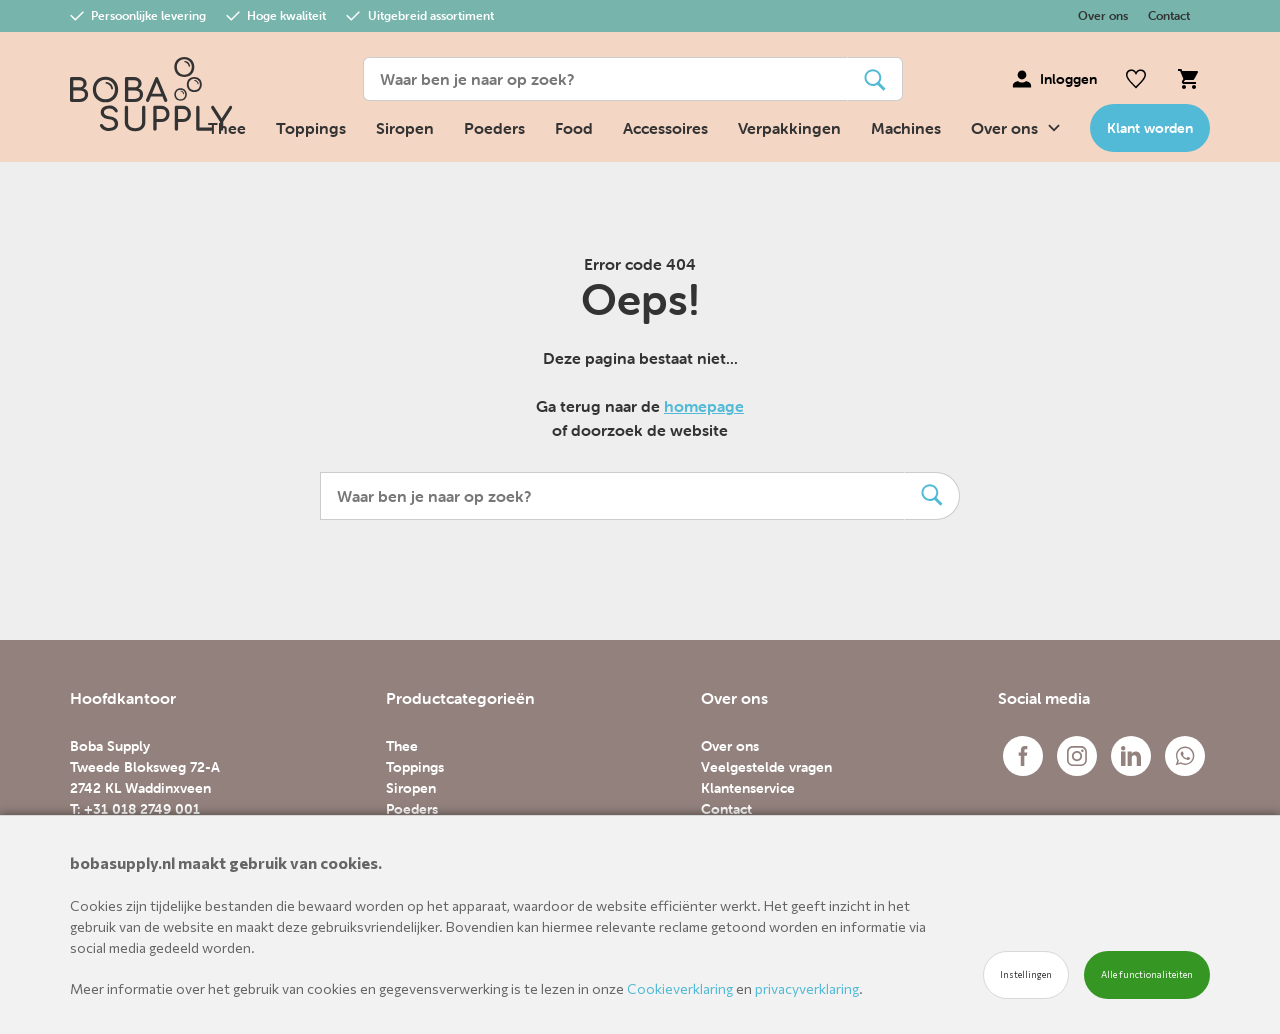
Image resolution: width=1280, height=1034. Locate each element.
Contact (1169, 15)
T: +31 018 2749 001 (135, 809)
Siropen (405, 128)
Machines (906, 128)
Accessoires (665, 128)
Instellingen (1026, 974)
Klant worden (1150, 128)
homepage (704, 406)
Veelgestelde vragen (766, 767)
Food (574, 128)
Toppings (311, 128)
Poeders (494, 128)
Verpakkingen (789, 128)
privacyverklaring (807, 988)
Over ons (1103, 15)
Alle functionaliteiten (1147, 974)
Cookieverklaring (680, 988)
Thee (402, 746)
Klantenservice (748, 788)
